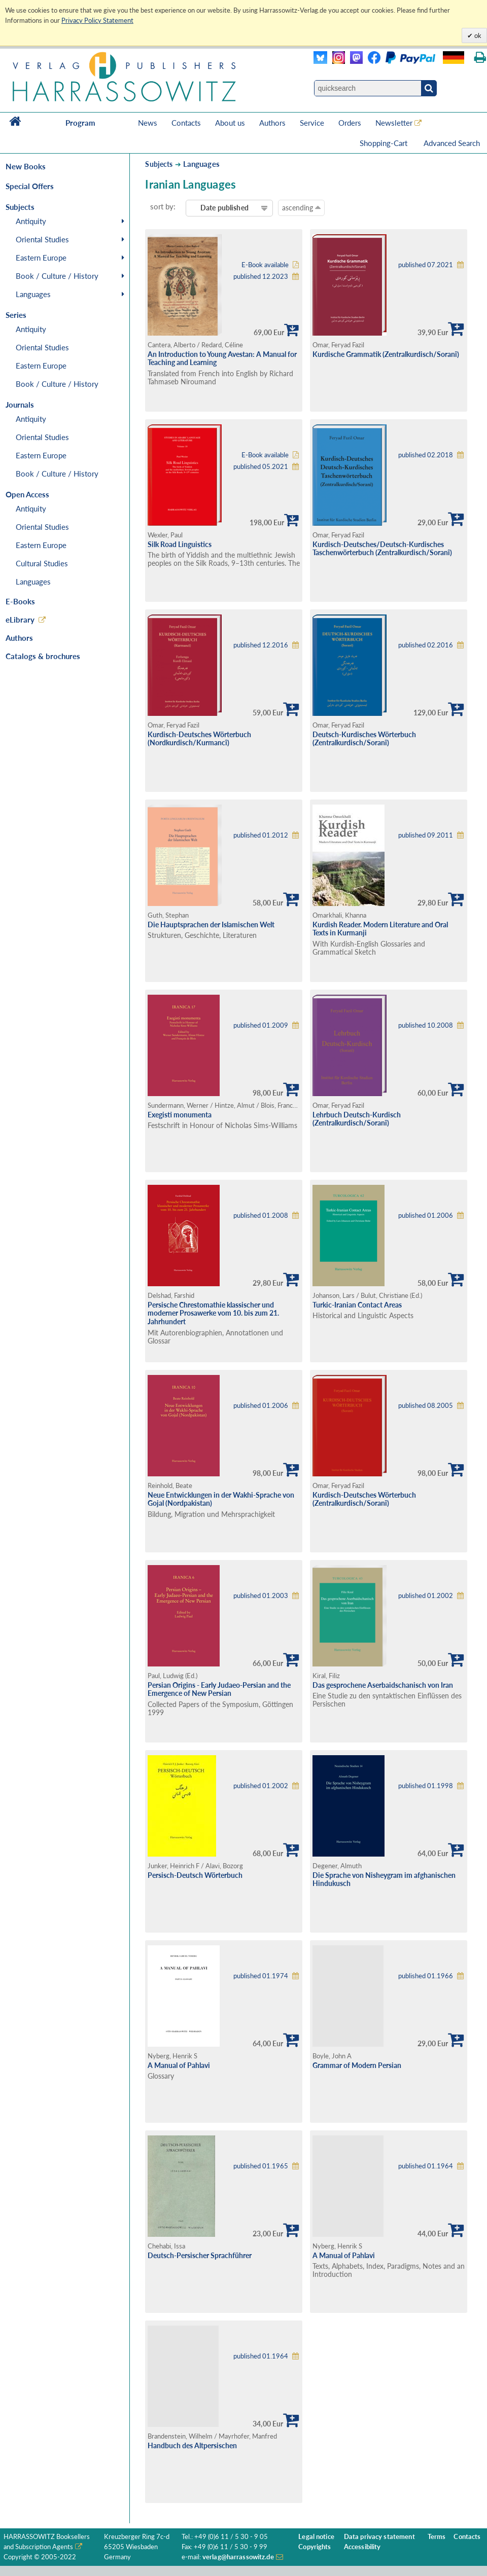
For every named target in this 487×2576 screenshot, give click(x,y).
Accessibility (362, 2547)
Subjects (158, 164)
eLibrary (20, 619)
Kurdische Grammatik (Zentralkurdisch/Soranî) (385, 354)
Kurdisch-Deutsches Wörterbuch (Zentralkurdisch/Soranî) (364, 1499)
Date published (224, 207)
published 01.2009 (260, 1025)
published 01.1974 (260, 1976)
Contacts (186, 122)
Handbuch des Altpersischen (192, 2445)
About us (230, 122)
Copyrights (314, 2547)
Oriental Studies (42, 239)
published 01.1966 (425, 1976)
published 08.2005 (425, 1405)
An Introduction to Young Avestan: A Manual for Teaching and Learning (222, 358)
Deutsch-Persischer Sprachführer (200, 2255)
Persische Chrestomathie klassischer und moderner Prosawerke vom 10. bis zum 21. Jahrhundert (213, 1313)
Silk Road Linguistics (180, 544)
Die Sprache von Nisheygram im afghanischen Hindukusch (384, 1879)
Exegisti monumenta (180, 1114)
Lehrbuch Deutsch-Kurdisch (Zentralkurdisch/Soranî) (356, 1119)
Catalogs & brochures (43, 656)
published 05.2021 (260, 466)
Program (80, 122)
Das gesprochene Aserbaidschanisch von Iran (382, 1685)
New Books (26, 166)
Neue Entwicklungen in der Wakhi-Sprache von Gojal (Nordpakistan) (221, 1499)
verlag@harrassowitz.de (238, 2557)
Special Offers (30, 186)
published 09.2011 (425, 835)
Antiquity (31, 221)
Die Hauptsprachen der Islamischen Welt (211, 924)
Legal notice (316, 2537)
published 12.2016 (260, 645)
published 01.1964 (425, 2166)
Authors (272, 122)
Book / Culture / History (57, 275)
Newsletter (393, 122)
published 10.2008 (425, 1025)
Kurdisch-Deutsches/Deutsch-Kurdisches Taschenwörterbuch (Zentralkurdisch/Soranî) (382, 548)
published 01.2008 (260, 1215)
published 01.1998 (425, 1786)
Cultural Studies (42, 563)
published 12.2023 (260, 276)
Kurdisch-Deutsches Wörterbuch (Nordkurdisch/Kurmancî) (199, 738)
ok (477, 35)
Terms (437, 2537)
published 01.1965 (260, 2166)
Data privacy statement (379, 2537)
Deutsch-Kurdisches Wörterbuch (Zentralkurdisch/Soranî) (364, 738)
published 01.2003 (260, 1596)
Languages (33, 294)
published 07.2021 (425, 265)
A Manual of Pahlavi (179, 2065)
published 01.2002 (425, 1596)
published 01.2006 (425, 1215)
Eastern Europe (41, 257)
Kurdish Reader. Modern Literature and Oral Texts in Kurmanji (380, 928)
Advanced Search (452, 143)
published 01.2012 (260, 835)
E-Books (20, 601)
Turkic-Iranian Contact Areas (357, 1304)
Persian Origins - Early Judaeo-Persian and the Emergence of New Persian (219, 1689)
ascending (301, 207)
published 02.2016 (425, 645)
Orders (349, 122)
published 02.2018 (425, 455)
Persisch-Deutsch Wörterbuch (195, 1875)
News (147, 122)
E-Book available (265, 265)
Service (312, 122)
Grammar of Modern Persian (356, 2065)
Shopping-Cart (384, 143)
